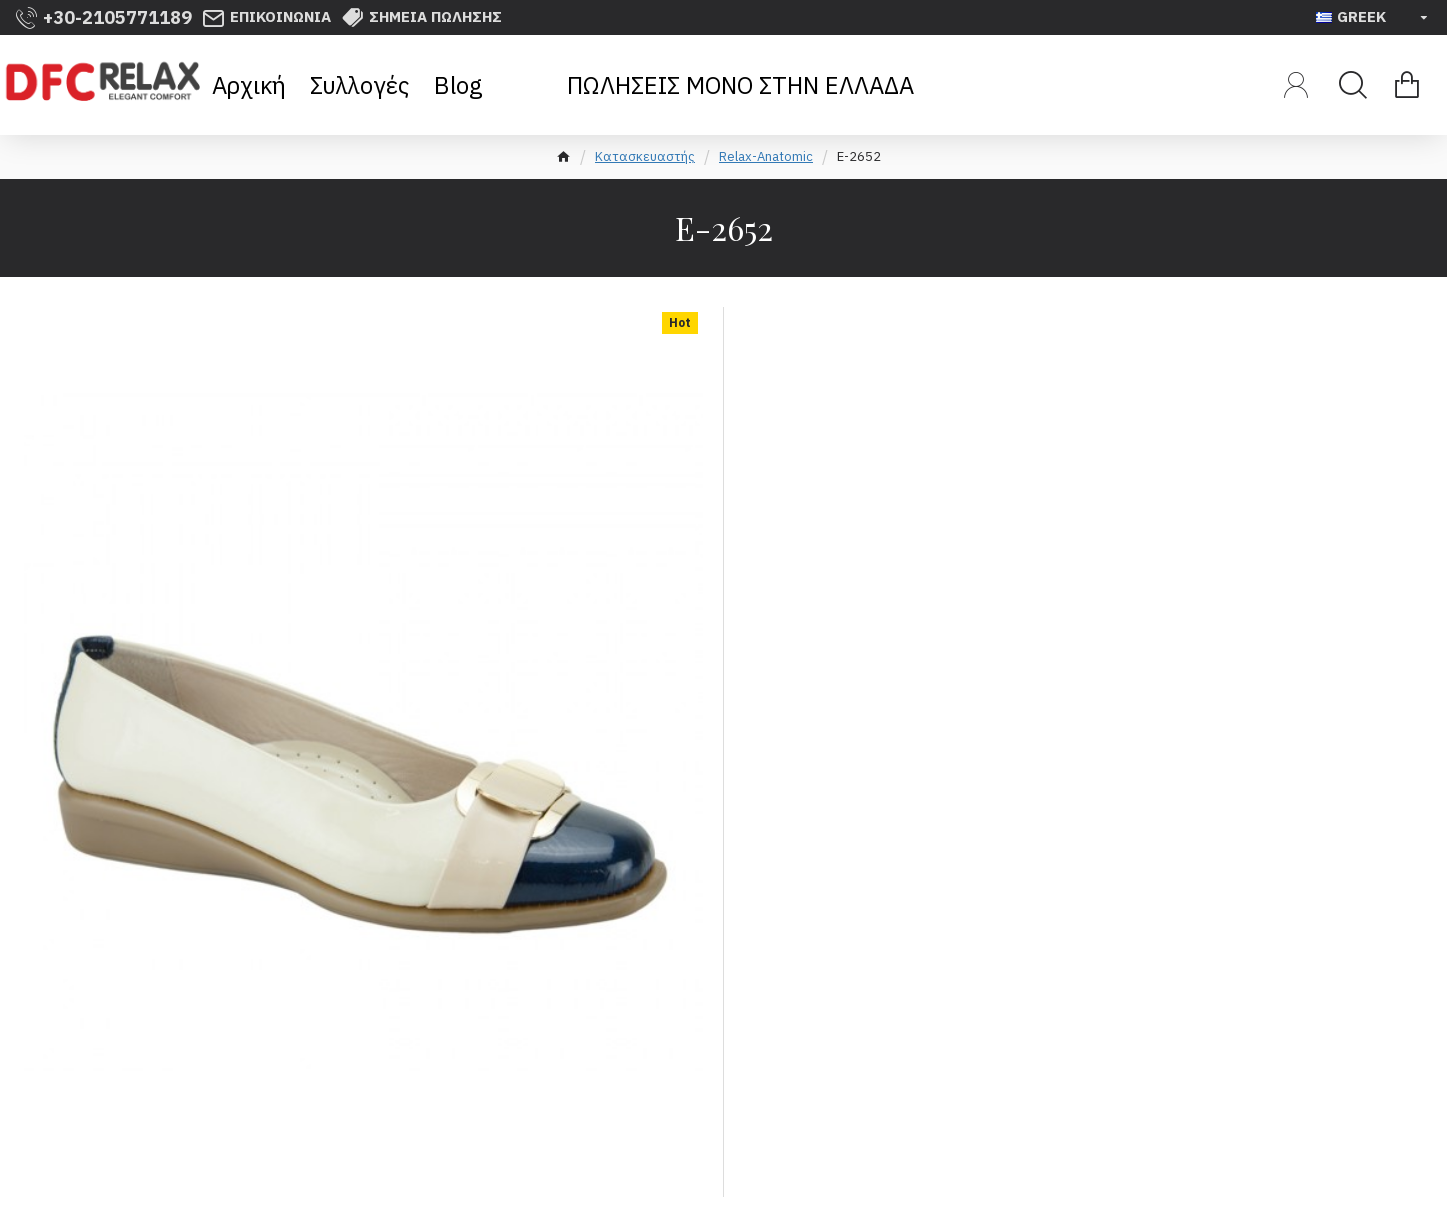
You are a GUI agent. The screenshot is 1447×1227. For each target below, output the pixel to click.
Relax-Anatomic (766, 156)
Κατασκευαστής (645, 156)
